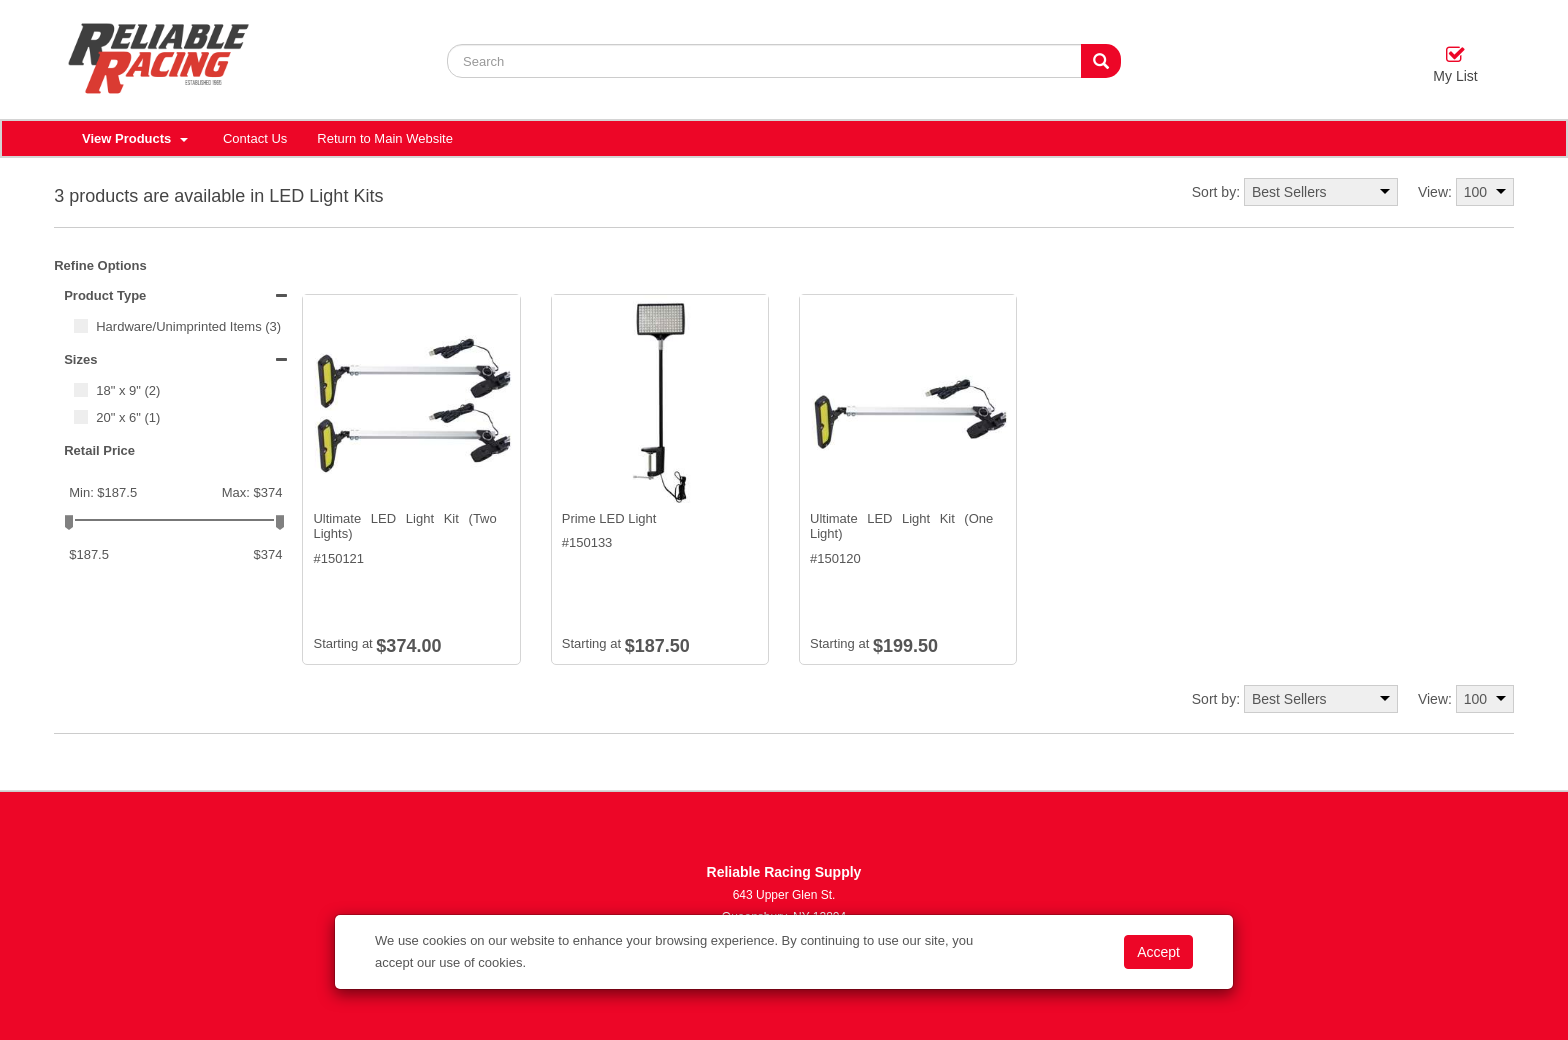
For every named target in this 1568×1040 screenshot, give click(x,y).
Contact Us (255, 138)
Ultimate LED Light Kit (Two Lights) (404, 526)
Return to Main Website (385, 138)
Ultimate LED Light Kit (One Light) (901, 526)
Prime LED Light (609, 518)
